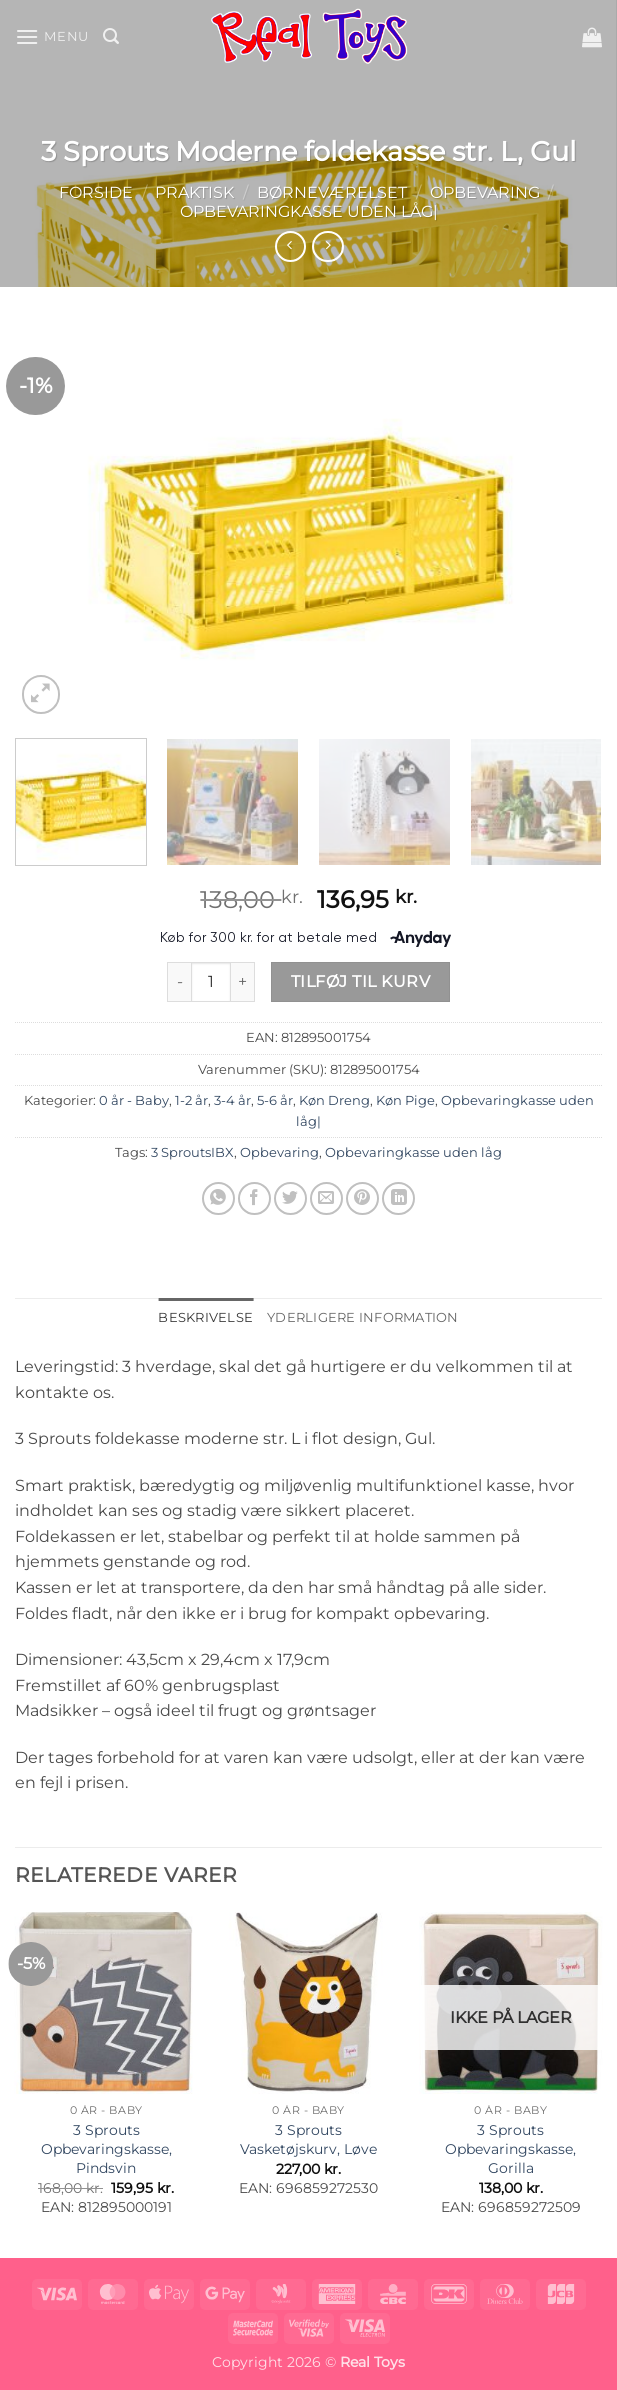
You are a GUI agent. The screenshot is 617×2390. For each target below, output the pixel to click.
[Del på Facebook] (254, 1198)
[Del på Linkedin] (398, 1198)
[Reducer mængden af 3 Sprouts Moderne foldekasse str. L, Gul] (179, 982)
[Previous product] (327, 246)
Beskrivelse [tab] (205, 1317)
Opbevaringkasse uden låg (413, 1152)
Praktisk (194, 192)
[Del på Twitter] (290, 1198)
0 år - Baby (134, 1100)
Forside (96, 192)
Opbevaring (485, 192)
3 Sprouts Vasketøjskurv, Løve (308, 2139)
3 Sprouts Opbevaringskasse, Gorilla (510, 2148)
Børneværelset (332, 192)
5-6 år (275, 1100)
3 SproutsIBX (192, 1152)
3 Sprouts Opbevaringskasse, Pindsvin (106, 2148)
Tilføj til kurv (360, 981)
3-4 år (232, 1100)
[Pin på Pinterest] (362, 1198)
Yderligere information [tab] (363, 1317)
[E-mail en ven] (326, 1198)
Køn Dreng (334, 1100)
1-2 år (191, 1100)
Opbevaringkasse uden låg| (309, 211)
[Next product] (290, 246)
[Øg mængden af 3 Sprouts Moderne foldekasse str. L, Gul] (243, 982)
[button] (52, 36)
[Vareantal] (211, 982)
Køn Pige (405, 1100)
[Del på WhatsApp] (218, 1198)
